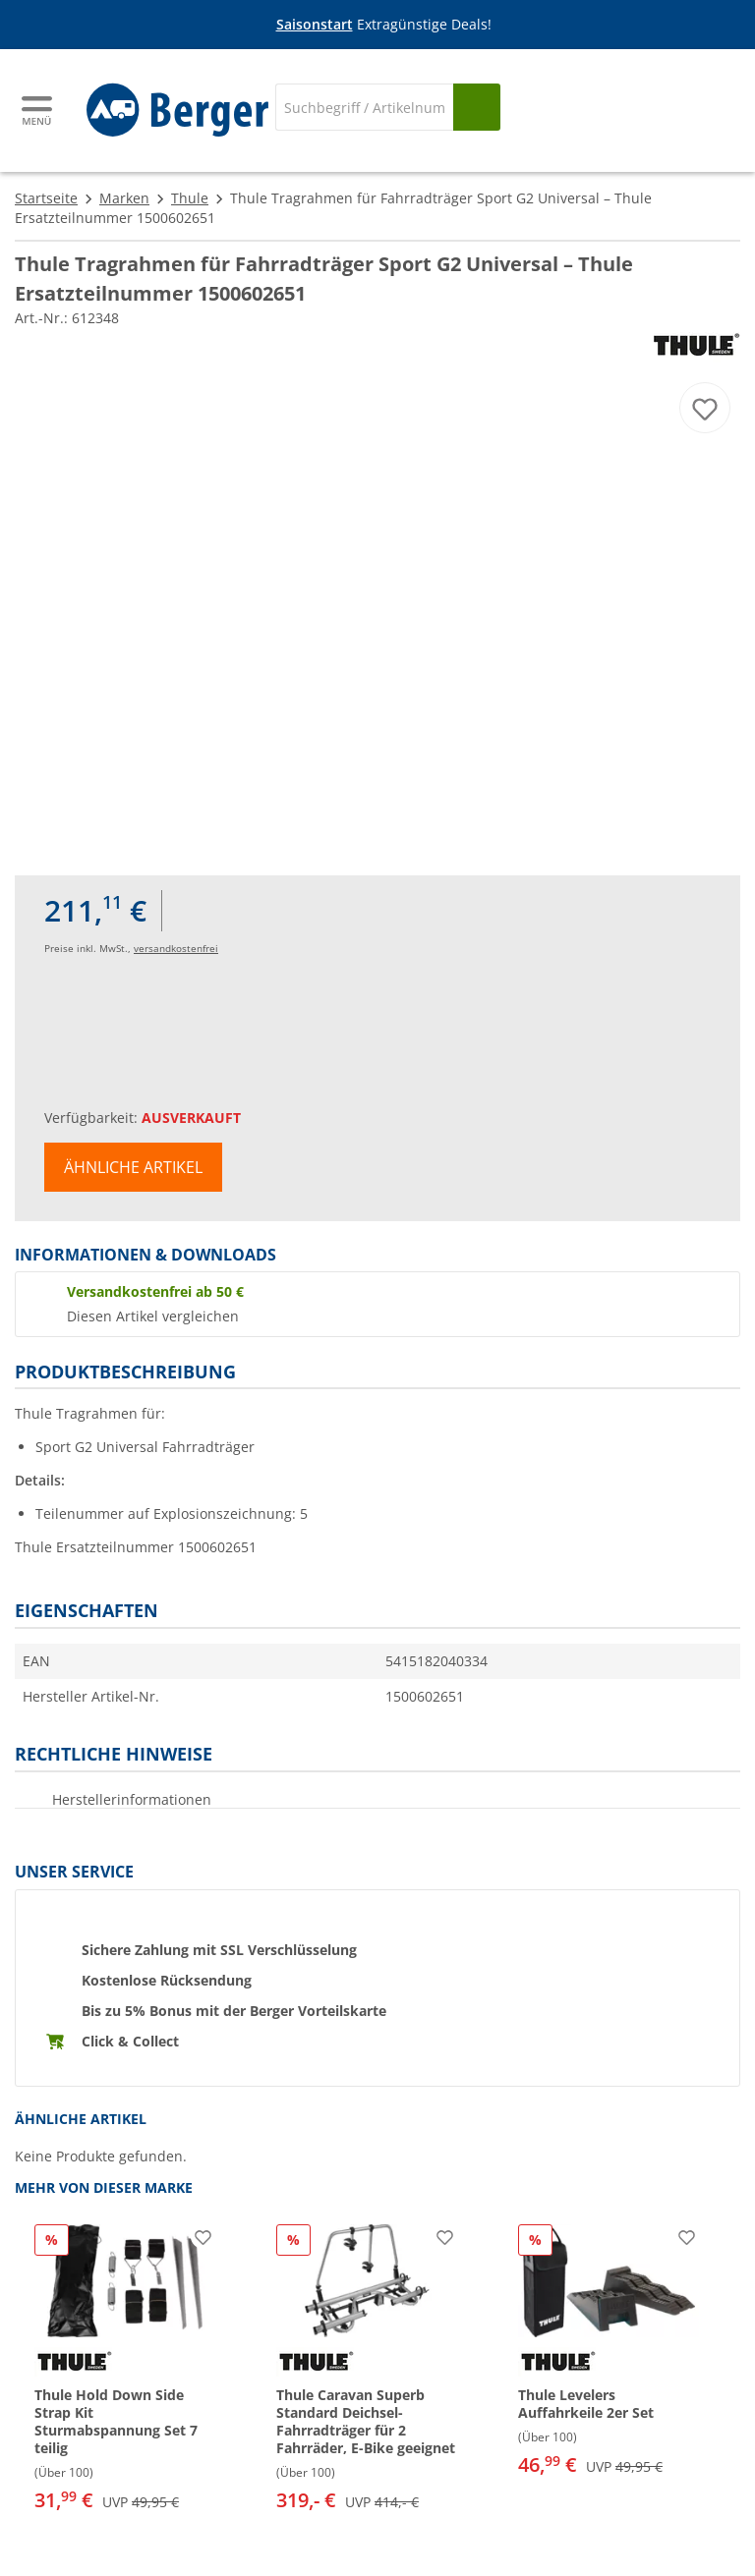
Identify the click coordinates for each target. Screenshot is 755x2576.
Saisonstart (314, 24)
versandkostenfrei (176, 948)
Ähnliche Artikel (133, 1167)
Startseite (46, 198)
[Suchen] (476, 107)
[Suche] (364, 107)
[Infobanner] (381, 25)
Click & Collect (130, 2041)
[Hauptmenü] (38, 110)
